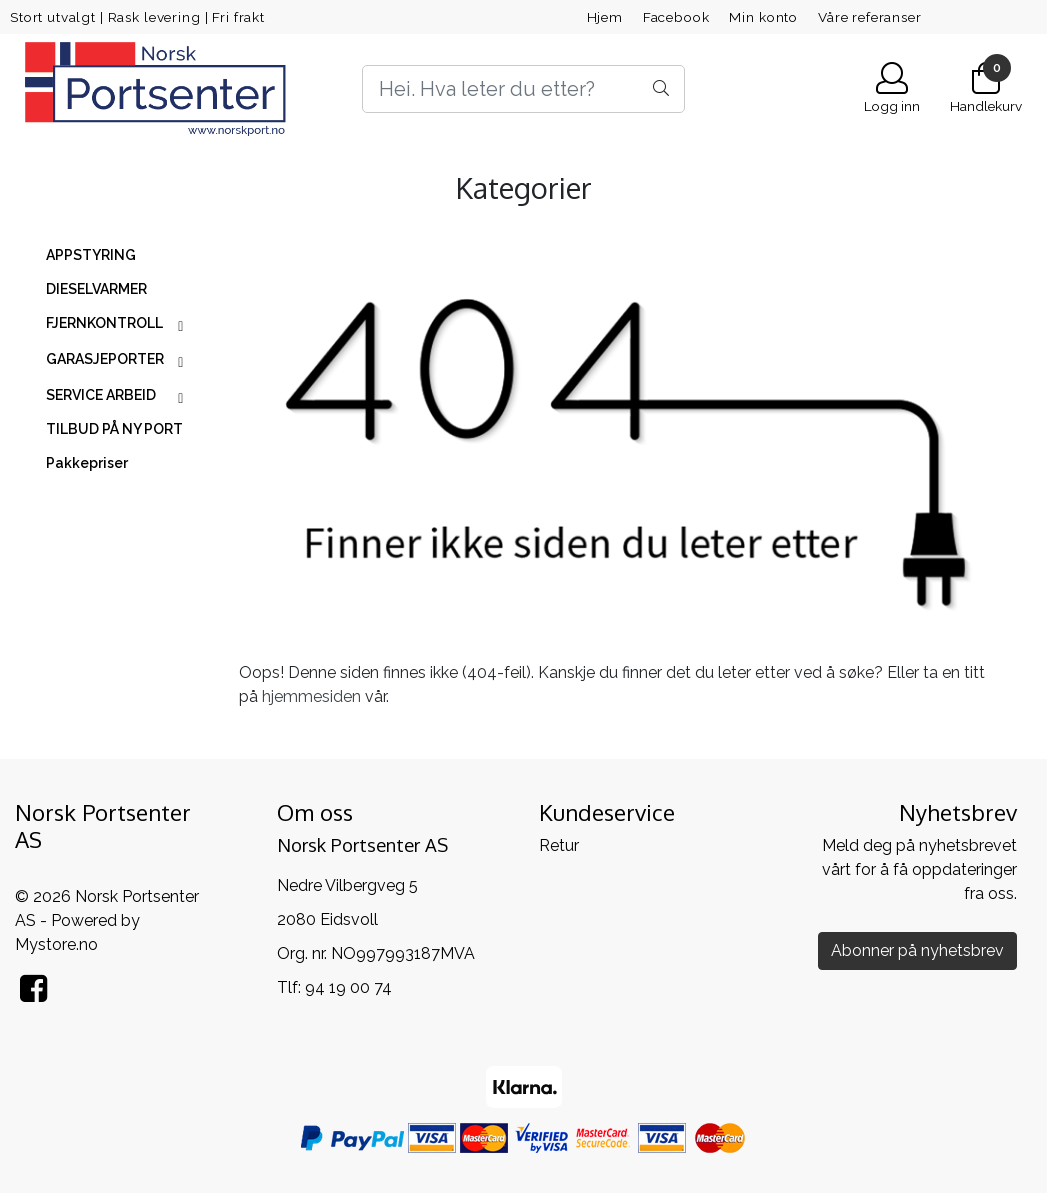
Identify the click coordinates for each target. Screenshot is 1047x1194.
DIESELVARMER (96, 289)
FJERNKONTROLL (104, 323)
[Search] (523, 89)
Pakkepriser (87, 463)
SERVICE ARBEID (101, 395)
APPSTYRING (91, 255)
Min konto (763, 17)
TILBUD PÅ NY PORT (114, 429)
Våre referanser (870, 17)
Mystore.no (56, 944)
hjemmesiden (311, 696)
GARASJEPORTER (105, 359)
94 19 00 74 (348, 987)
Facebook (676, 17)
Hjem (605, 17)
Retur (559, 845)
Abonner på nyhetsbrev (917, 950)
